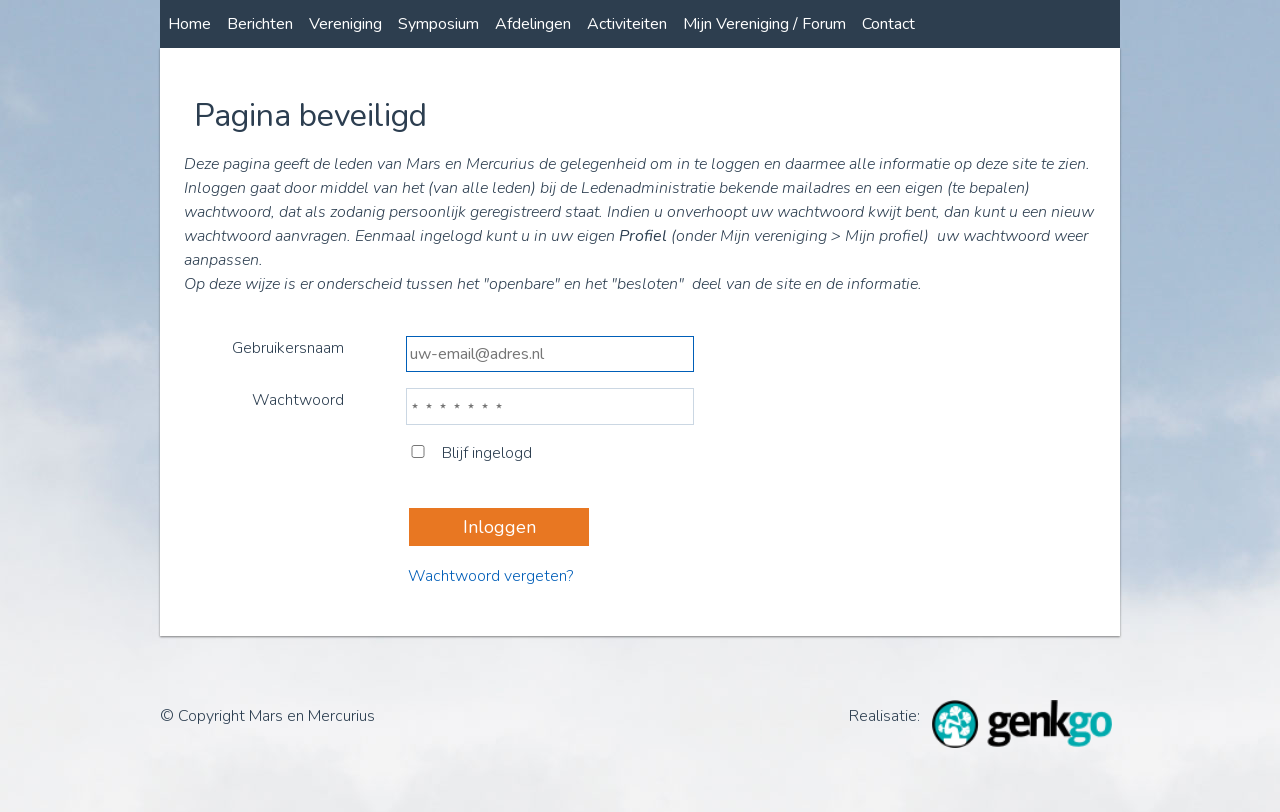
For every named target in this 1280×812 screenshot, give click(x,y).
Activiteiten (627, 24)
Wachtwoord (298, 400)
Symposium (438, 24)
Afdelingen (533, 24)
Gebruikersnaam (288, 348)
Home (189, 24)
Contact (888, 24)
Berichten (260, 24)
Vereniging (345, 24)
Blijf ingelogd (471, 453)
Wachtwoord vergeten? (490, 576)
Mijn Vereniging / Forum (764, 24)
